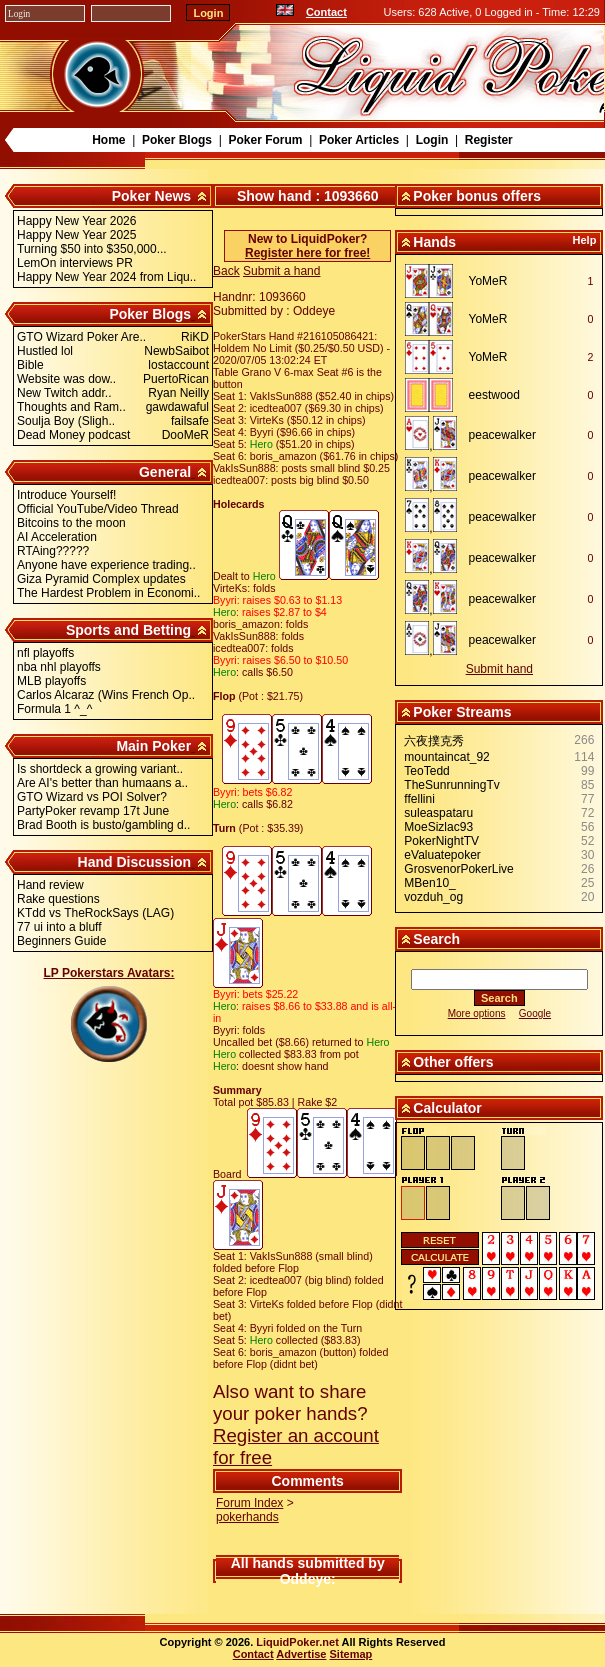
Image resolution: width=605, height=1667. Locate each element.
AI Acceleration (57, 537)
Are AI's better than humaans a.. (102, 783)
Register (489, 140)
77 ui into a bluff (59, 927)
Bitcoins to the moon (71, 523)
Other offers (453, 1062)
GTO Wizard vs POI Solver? (92, 797)
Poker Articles (359, 140)
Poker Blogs (177, 140)
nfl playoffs (45, 653)
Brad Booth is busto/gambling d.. (103, 825)
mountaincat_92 (446, 757)
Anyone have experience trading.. (106, 565)
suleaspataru (438, 813)
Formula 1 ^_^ (54, 709)
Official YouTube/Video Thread (98, 509)
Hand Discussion (135, 862)
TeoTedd (426, 771)
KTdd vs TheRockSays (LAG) (95, 913)
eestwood (494, 395)
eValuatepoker (442, 855)
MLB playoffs (51, 681)
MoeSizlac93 (438, 827)
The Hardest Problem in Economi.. (108, 593)
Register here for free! (307, 253)
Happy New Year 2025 (76, 235)
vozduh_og (433, 897)
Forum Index (249, 1503)
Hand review (50, 885)
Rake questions (58, 899)
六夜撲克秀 (434, 741)
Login (432, 140)
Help (585, 240)
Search (436, 939)
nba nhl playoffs (59, 667)
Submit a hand (281, 271)
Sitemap (351, 1654)
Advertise (301, 1654)
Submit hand (499, 669)
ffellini (419, 799)
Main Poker (153, 746)
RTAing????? (53, 551)
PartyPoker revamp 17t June (93, 811)
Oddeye (305, 1579)
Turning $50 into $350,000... (92, 249)
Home (108, 140)
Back (226, 271)
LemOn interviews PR (75, 263)
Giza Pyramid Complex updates (101, 579)
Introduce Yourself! (66, 495)
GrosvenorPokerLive (458, 869)
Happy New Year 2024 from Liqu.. (106, 277)
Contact (326, 12)
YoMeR (488, 281)
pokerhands (247, 1517)
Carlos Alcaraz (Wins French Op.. (106, 695)
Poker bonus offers (477, 196)
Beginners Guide (61, 941)
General (165, 472)
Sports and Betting (128, 630)
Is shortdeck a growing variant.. (100, 769)
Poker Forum (265, 140)
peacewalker (502, 435)
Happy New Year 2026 (76, 221)
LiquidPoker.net (297, 1642)
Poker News (151, 196)
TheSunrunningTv (451, 785)
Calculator (447, 1108)
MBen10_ (429, 883)
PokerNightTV (441, 841)
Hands (434, 242)
